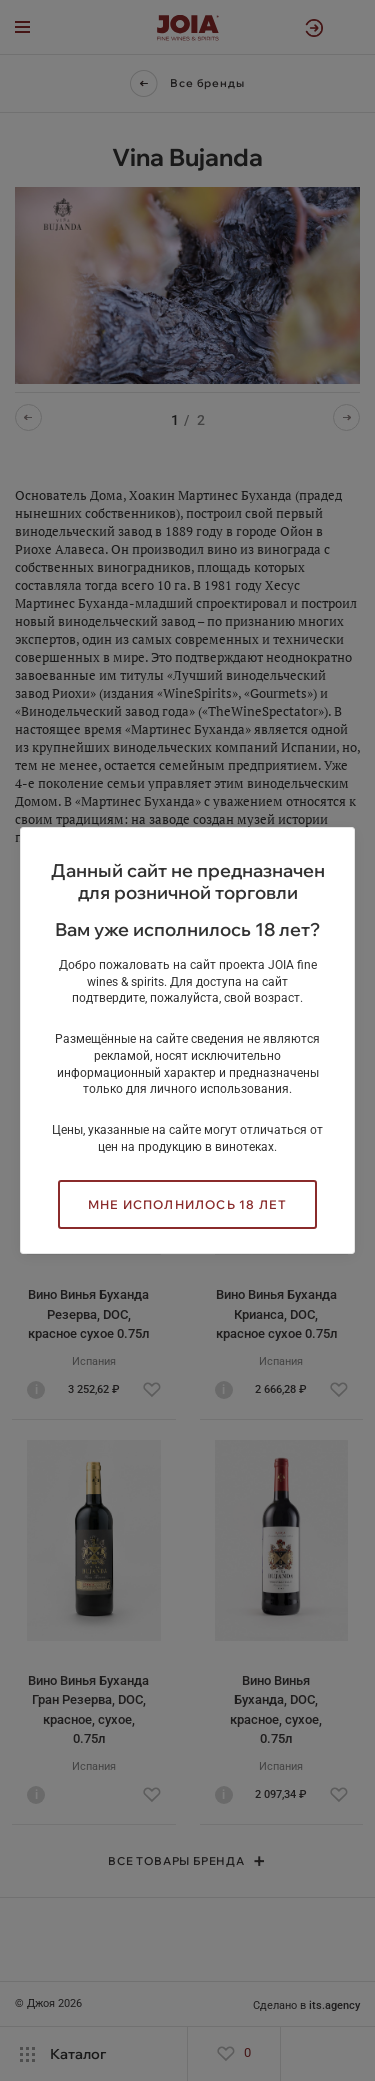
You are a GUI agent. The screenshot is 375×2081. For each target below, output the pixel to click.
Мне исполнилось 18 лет (187, 1204)
